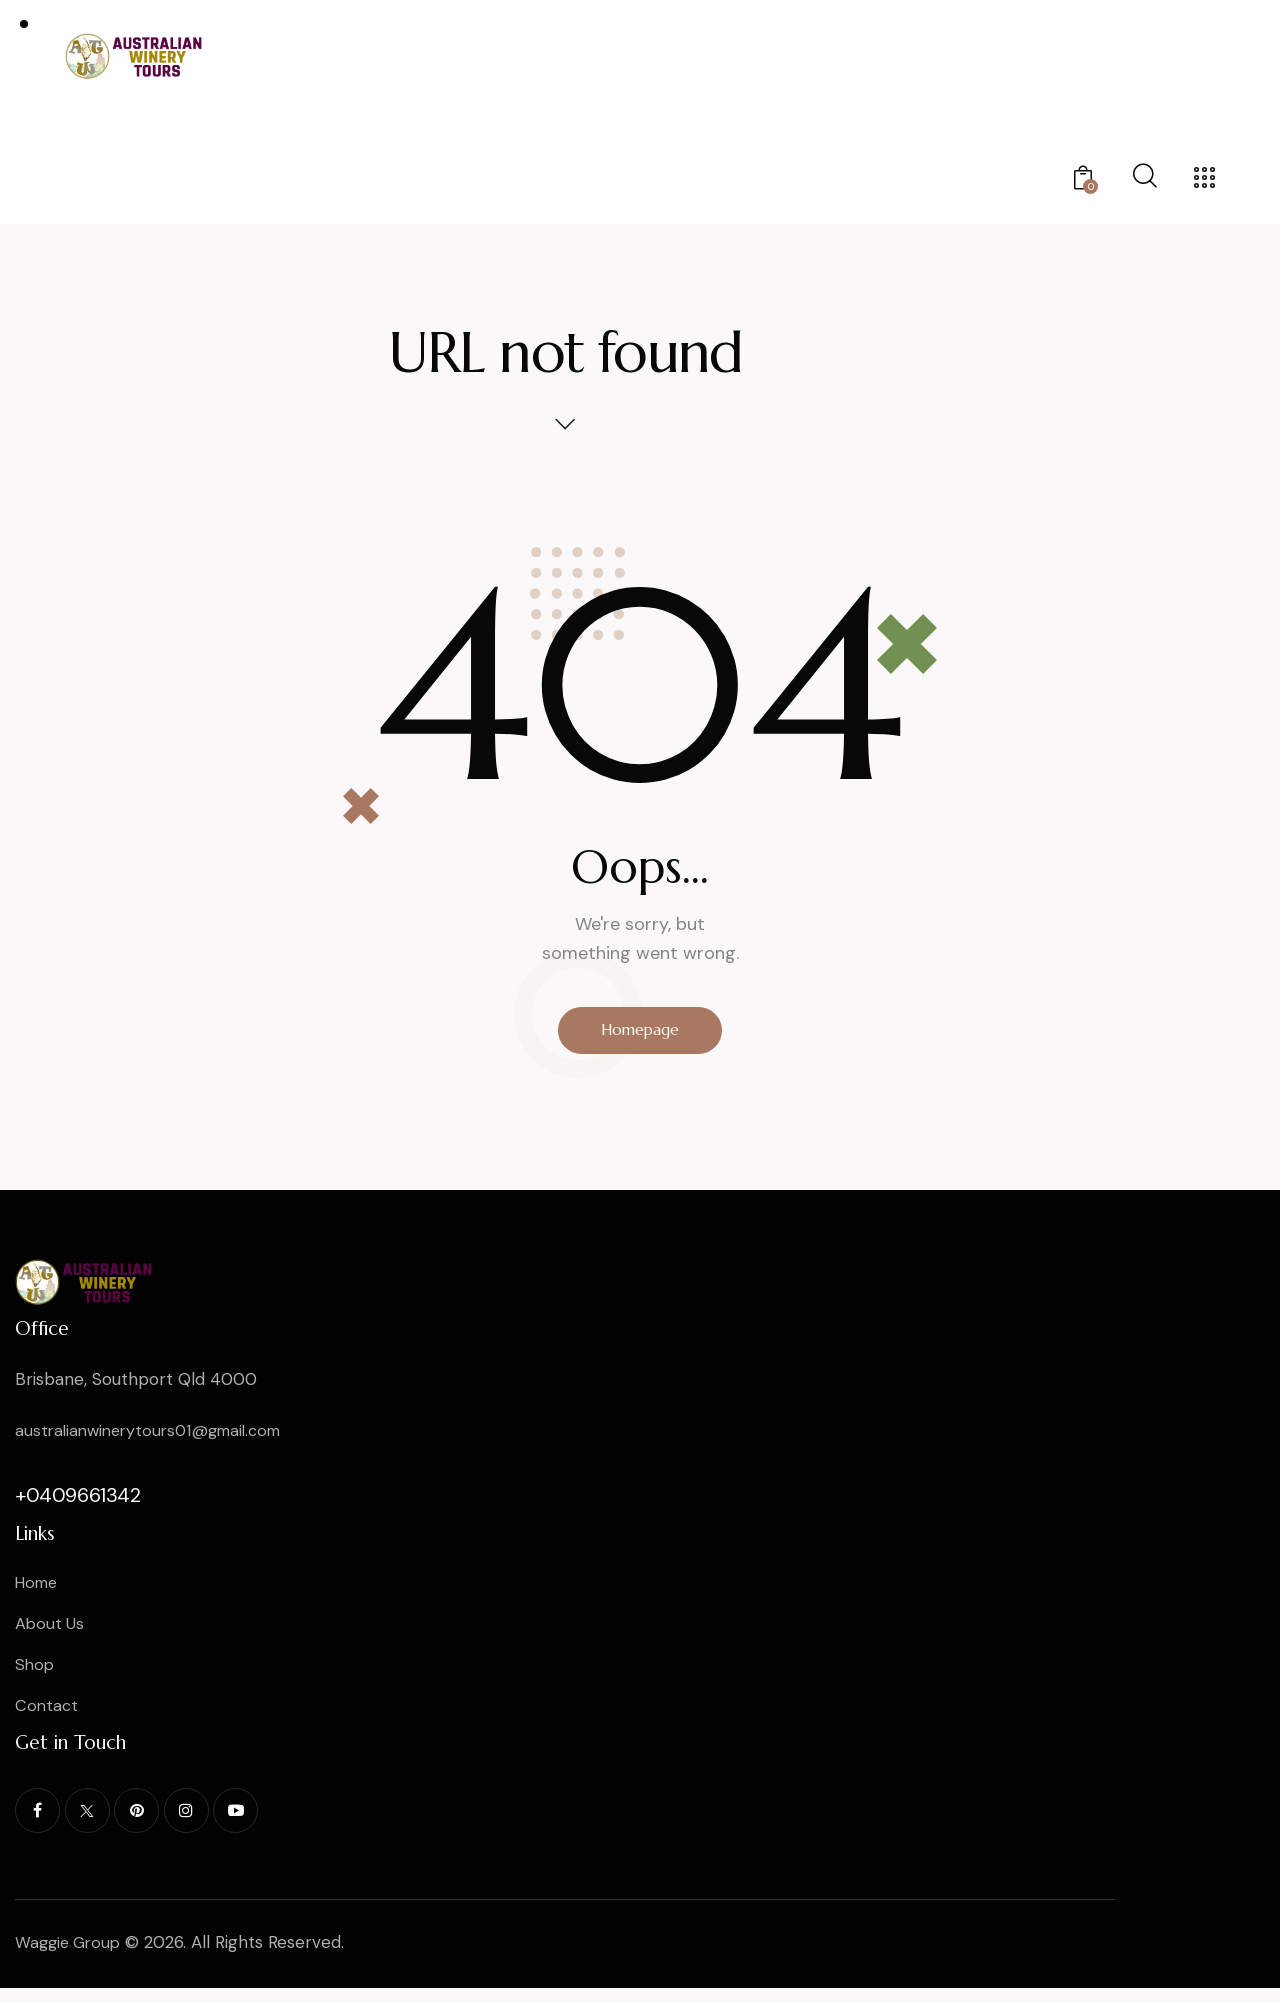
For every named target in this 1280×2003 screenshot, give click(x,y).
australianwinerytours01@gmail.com (156, 1438)
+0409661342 (78, 1503)
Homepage (640, 1034)
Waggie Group (71, 1957)
